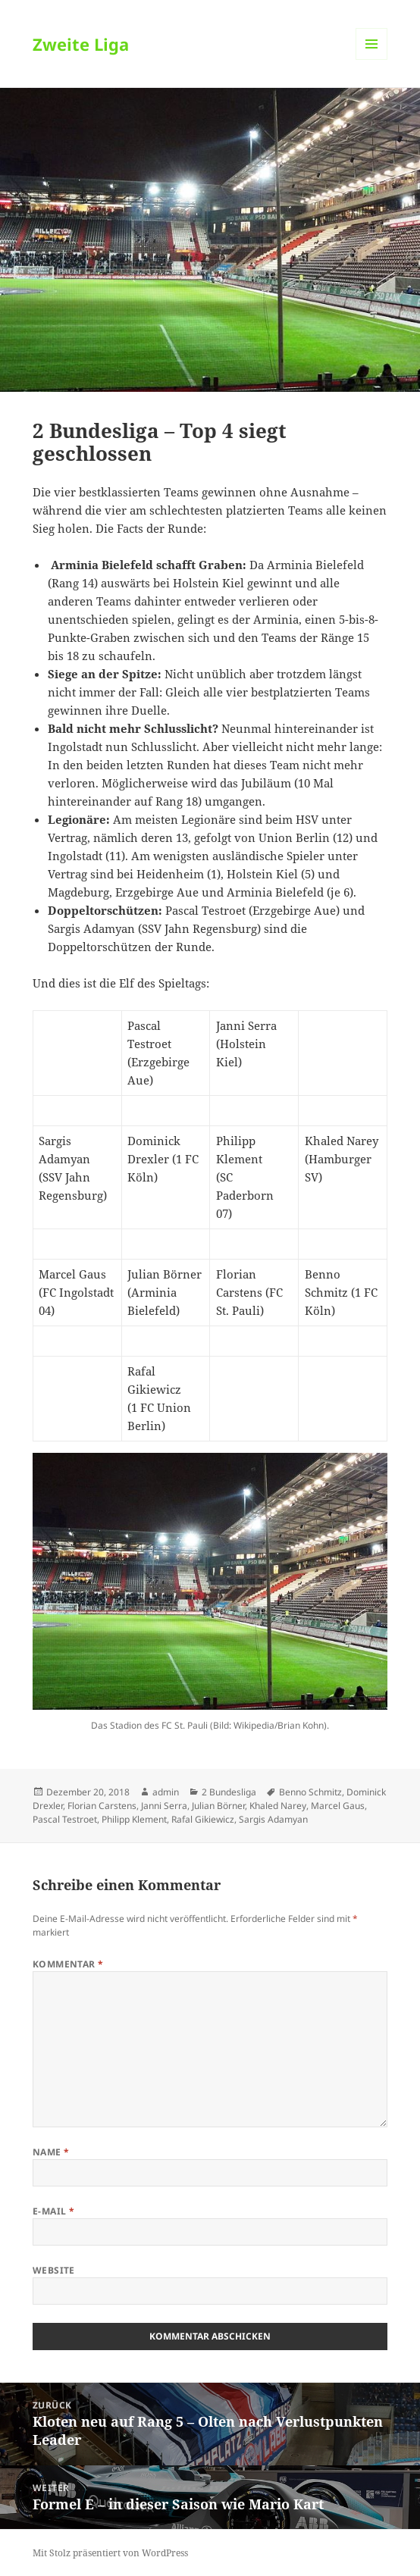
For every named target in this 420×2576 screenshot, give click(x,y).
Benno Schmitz (310, 1792)
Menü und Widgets (371, 59)
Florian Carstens (101, 1805)
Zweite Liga (81, 44)
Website (54, 2270)
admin (165, 1792)
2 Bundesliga (229, 1792)
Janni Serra (164, 1805)
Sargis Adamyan (273, 1819)
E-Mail (54, 2211)
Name (51, 2152)
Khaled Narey (277, 1805)
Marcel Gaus (338, 1805)
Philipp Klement (134, 1819)
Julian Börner (218, 1805)
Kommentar (68, 1964)
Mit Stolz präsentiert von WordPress (110, 2552)
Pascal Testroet (65, 1819)
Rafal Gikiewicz (202, 1819)
